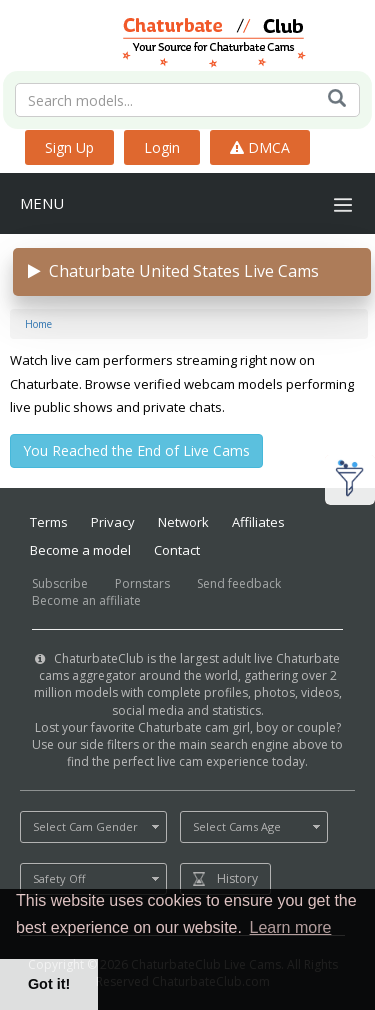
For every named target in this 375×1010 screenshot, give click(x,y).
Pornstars (142, 583)
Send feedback (239, 583)
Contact (177, 550)
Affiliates (258, 522)
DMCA (260, 147)
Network (183, 522)
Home (38, 324)
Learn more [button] (291, 927)
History (237, 878)
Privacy (113, 522)
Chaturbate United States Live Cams (173, 271)
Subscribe (60, 583)
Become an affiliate (86, 600)
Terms (49, 522)
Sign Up (69, 147)
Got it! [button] (49, 984)
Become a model (80, 550)
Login (162, 147)
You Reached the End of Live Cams (136, 450)
